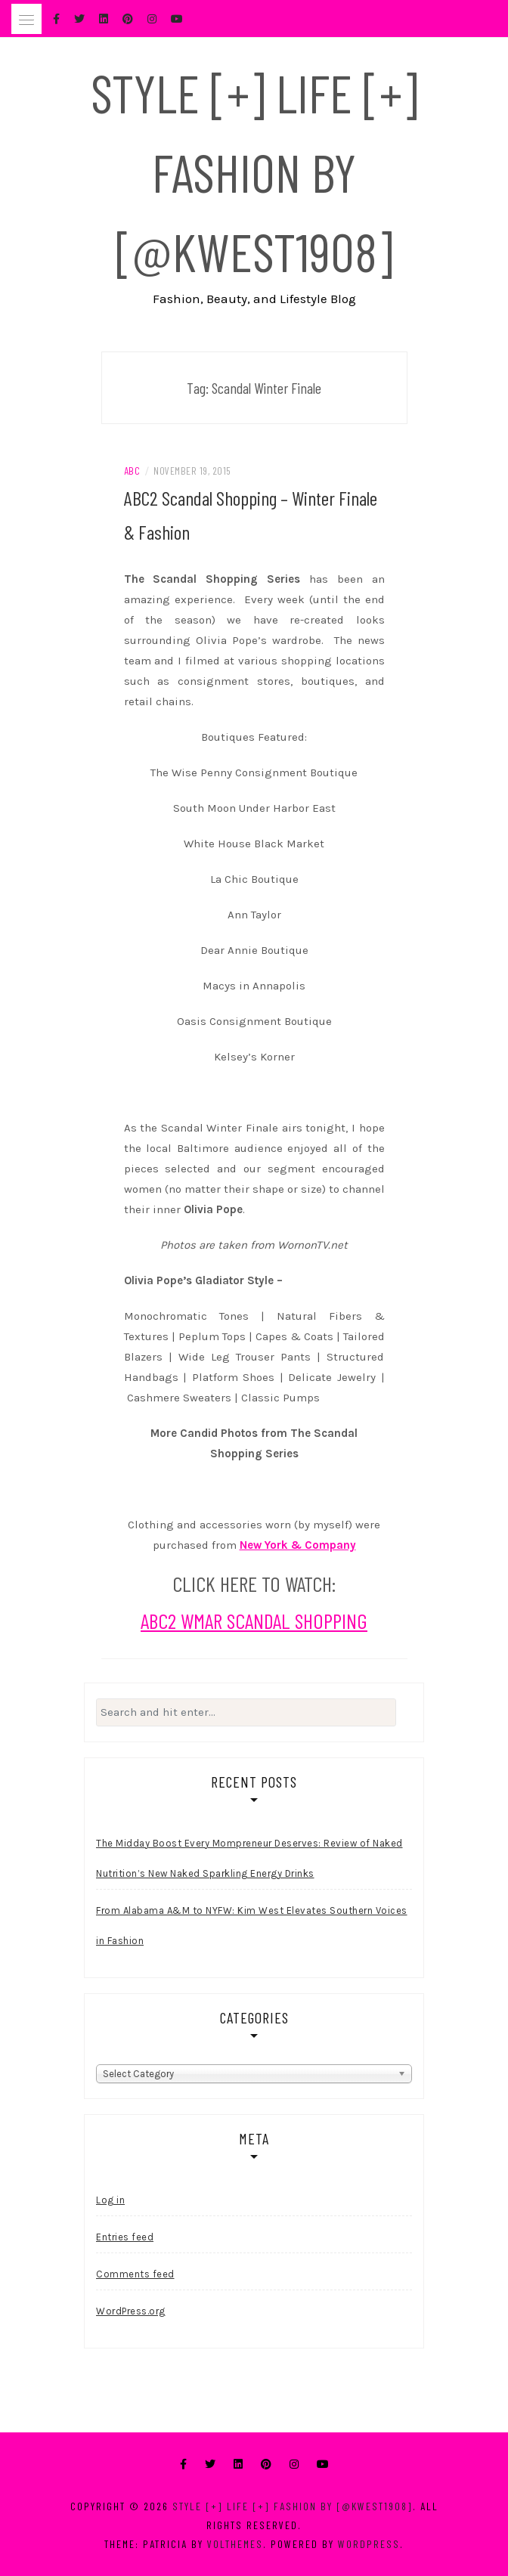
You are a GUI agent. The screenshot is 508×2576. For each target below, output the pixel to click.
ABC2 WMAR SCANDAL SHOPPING (254, 1620)
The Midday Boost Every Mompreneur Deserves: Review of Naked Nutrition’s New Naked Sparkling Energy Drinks (249, 1858)
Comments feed (135, 2274)
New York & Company (298, 1545)
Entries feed (124, 2237)
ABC (132, 470)
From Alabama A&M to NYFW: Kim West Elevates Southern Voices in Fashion (251, 1925)
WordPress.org (131, 2311)
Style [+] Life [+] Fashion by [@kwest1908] (254, 171)
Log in (110, 2200)
